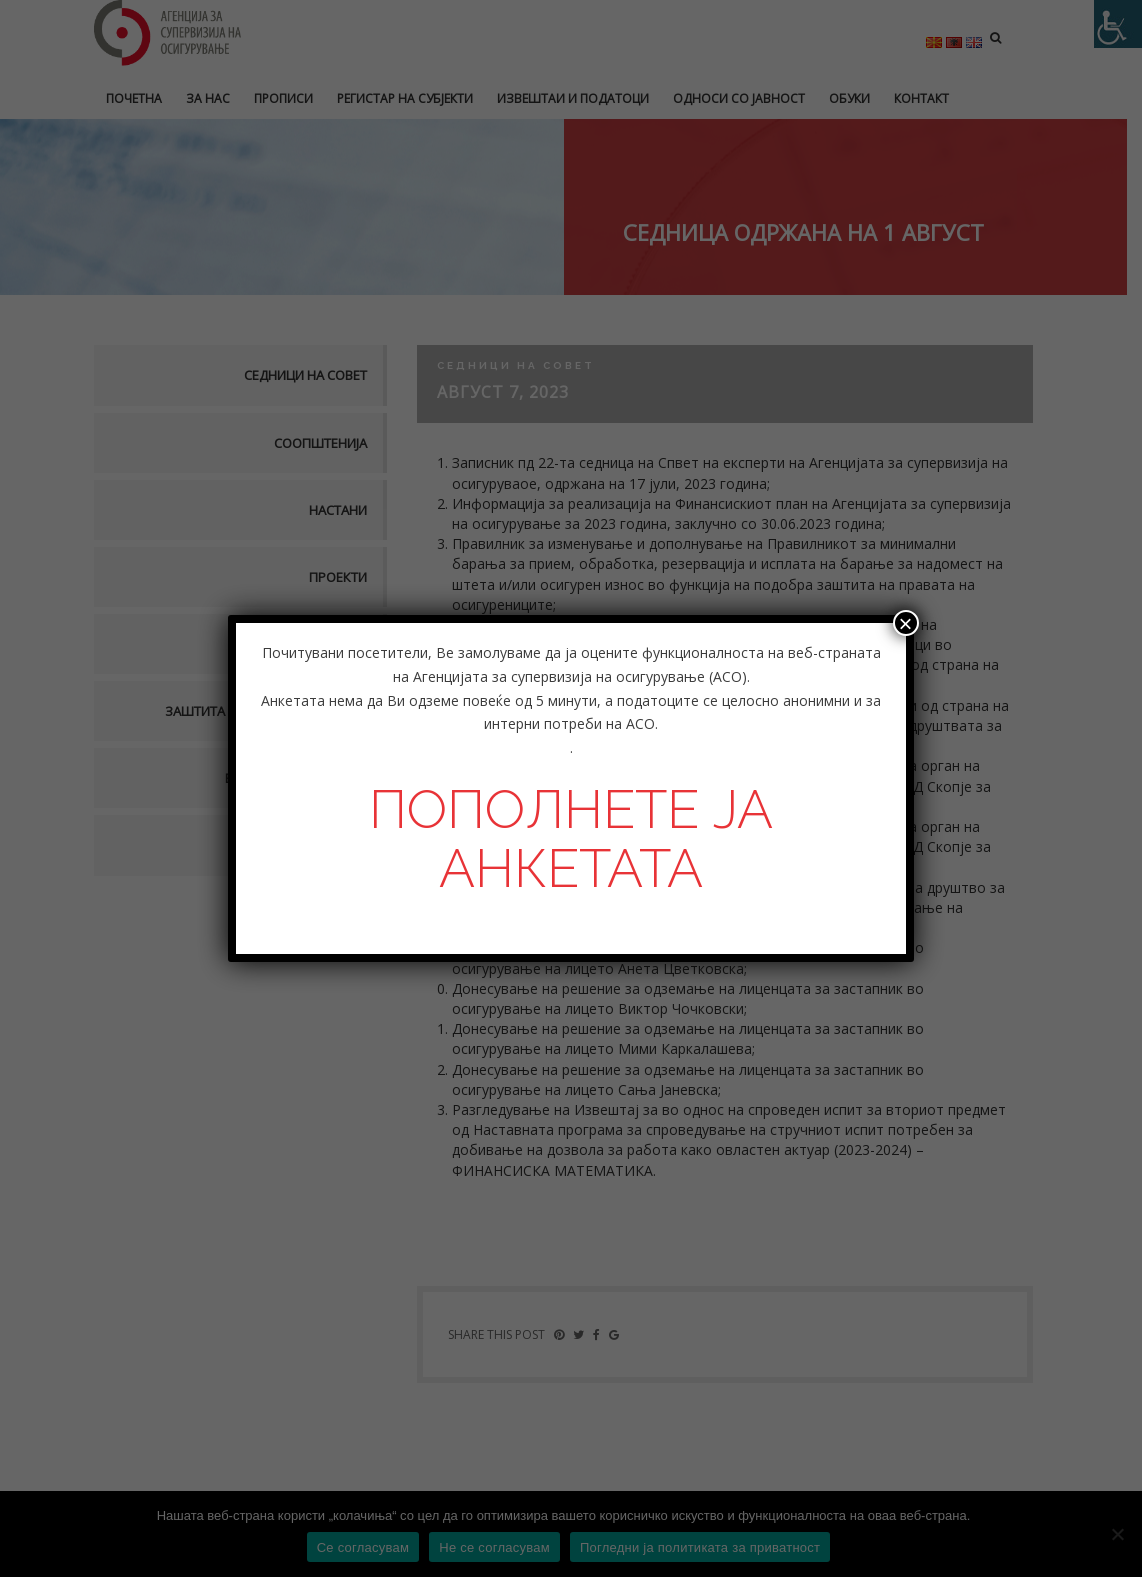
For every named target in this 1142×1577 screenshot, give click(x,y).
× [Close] (906, 623)
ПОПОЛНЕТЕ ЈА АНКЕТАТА (571, 838)
